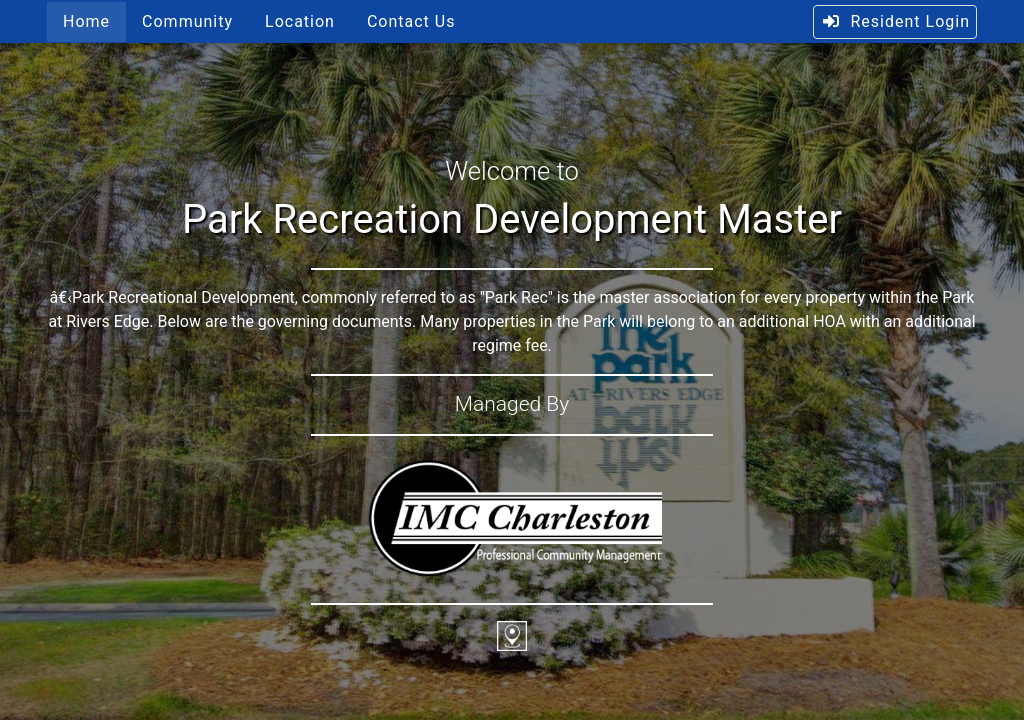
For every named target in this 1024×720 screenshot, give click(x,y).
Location (300, 21)
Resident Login (895, 21)
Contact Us (411, 21)
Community (187, 21)
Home (86, 21)
